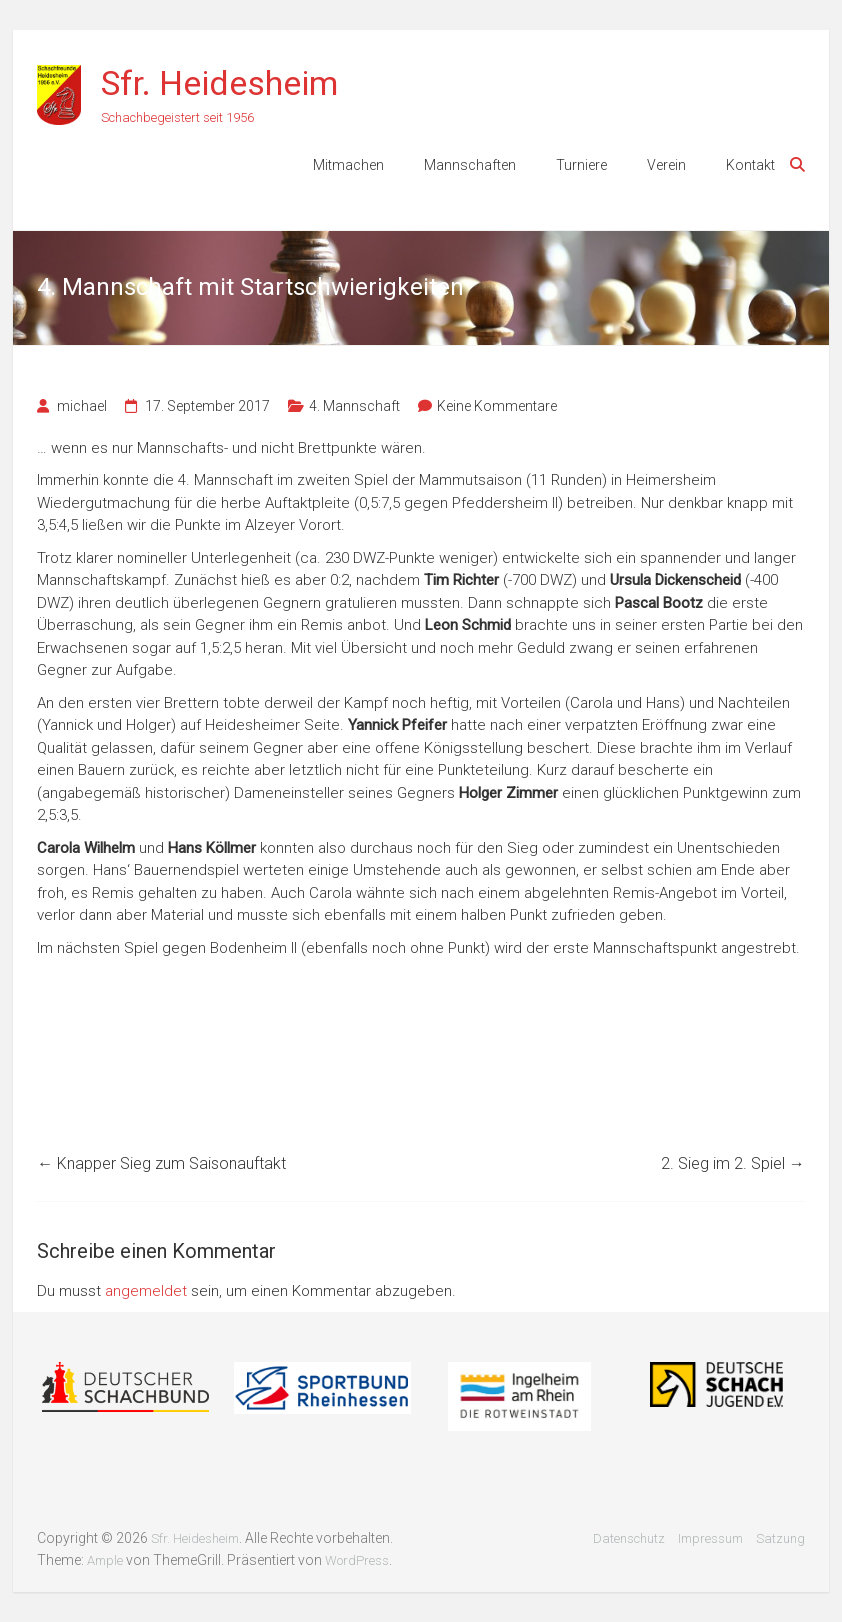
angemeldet (146, 1291)
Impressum (710, 1538)
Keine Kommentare (497, 406)
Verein (666, 165)
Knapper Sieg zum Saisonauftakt (161, 1163)
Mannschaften (470, 165)
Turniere (581, 165)
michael (82, 406)
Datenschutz (629, 1538)
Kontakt (750, 165)
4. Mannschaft (354, 406)
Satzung (780, 1538)
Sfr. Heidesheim (219, 83)
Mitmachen (348, 165)
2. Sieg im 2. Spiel (733, 1163)
